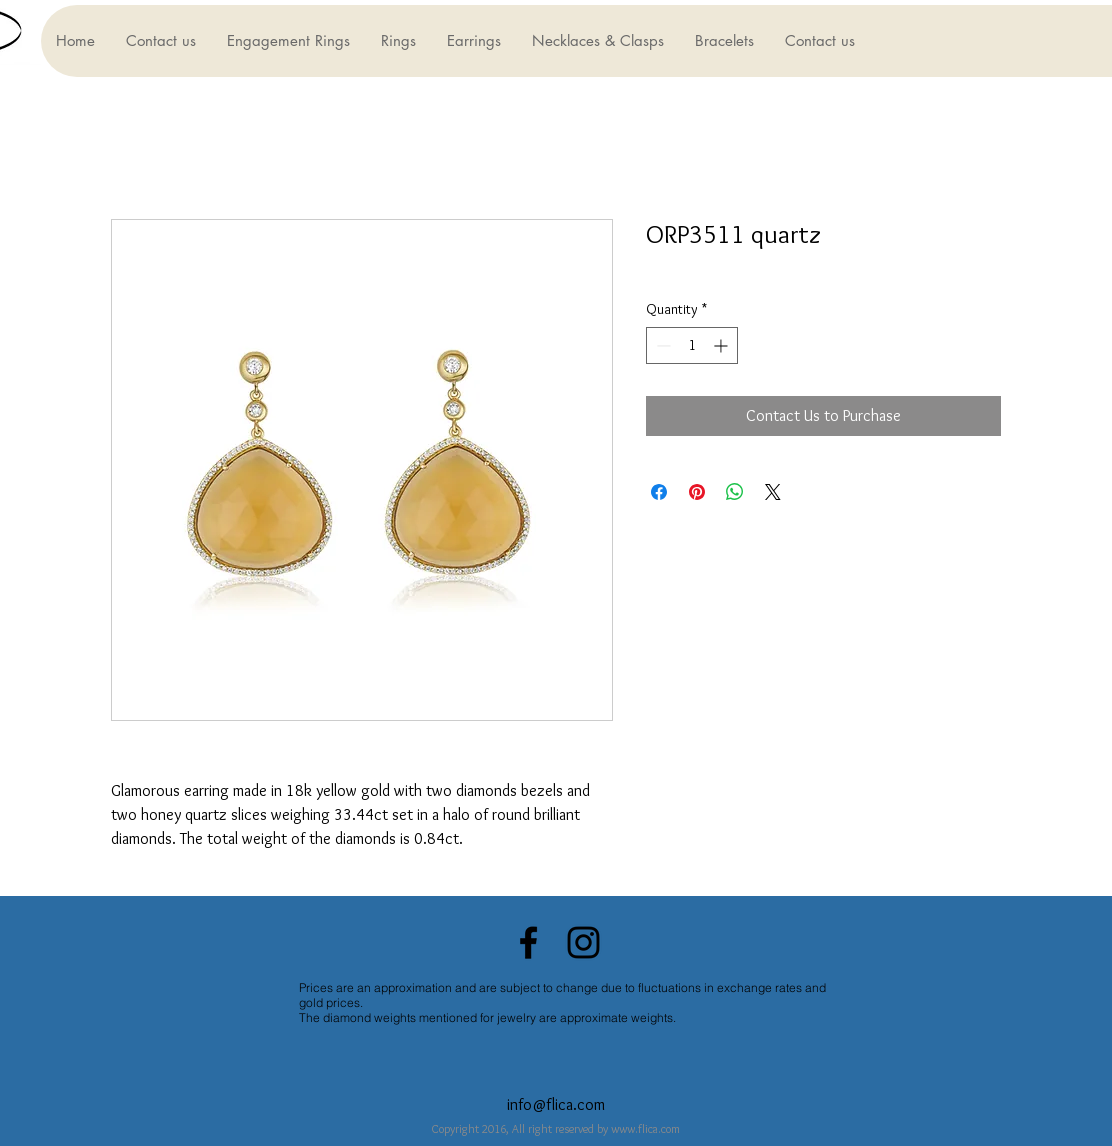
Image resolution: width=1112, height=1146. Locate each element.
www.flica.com (645, 1128)
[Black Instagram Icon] (583, 942)
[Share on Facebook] (659, 492)
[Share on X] (773, 492)
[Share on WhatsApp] (735, 492)
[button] (288, 41)
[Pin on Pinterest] (697, 492)
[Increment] (722, 345)
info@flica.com (556, 1104)
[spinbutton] (692, 345)
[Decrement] (661, 345)
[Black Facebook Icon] (528, 942)
